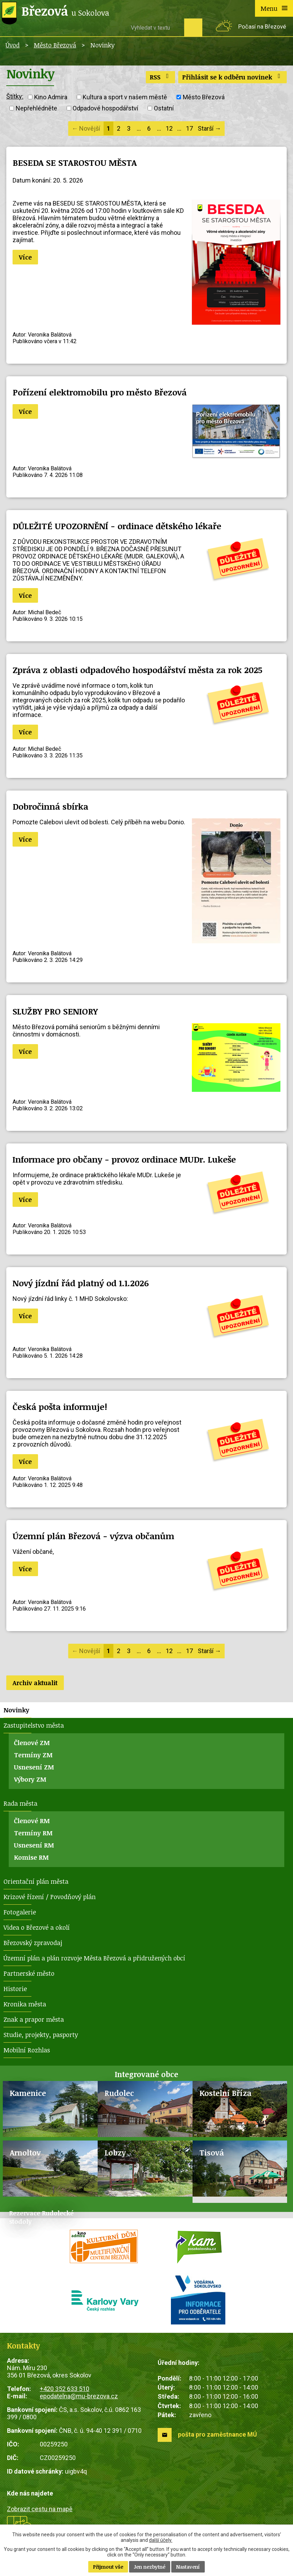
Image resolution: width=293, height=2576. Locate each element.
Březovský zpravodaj (32, 1942)
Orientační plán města (35, 1881)
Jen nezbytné (149, 2566)
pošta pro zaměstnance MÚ (217, 2434)
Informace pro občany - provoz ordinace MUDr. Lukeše (124, 1159)
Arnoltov (25, 2152)
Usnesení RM (34, 1845)
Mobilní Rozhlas (26, 2050)
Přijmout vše (108, 2566)
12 (169, 128)
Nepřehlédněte (36, 108)
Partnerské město (28, 1973)
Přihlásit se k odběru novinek (232, 77)
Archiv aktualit (35, 1683)
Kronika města (24, 2004)
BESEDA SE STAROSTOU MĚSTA (75, 162)
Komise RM (31, 1857)
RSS (161, 77)
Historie (15, 1988)
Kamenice (28, 2093)
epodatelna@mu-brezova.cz (79, 2396)
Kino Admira (50, 97)
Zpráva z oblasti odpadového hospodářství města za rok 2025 (137, 670)
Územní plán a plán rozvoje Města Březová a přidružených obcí (94, 1958)
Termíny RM (33, 1833)
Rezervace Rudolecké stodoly (41, 2217)
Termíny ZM (33, 1755)
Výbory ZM (30, 1779)
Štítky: (14, 96)
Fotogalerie (19, 1912)
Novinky (16, 1710)
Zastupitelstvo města (33, 1725)
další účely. (160, 2540)
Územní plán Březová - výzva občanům (93, 1536)
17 (189, 128)
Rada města (20, 1803)
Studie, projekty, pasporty (40, 2034)
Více (25, 257)
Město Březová (55, 45)
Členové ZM (32, 1742)
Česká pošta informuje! (60, 1406)
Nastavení (188, 2566)
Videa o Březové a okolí (36, 1927)
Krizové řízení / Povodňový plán (49, 1896)
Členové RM (32, 1821)
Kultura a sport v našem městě (125, 97)
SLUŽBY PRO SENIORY (55, 1011)
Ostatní (164, 108)
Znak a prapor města (33, 2019)
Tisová (212, 2152)
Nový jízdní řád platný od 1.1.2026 (81, 1283)
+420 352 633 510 (64, 2388)
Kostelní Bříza (225, 2093)
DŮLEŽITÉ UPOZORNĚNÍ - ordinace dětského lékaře (117, 526)
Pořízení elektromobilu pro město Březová (100, 392)
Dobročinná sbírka (50, 806)
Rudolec (119, 2093)
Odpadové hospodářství (105, 108)
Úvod (13, 45)
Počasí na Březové (262, 26)
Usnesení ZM (34, 1767)
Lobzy (115, 2152)
